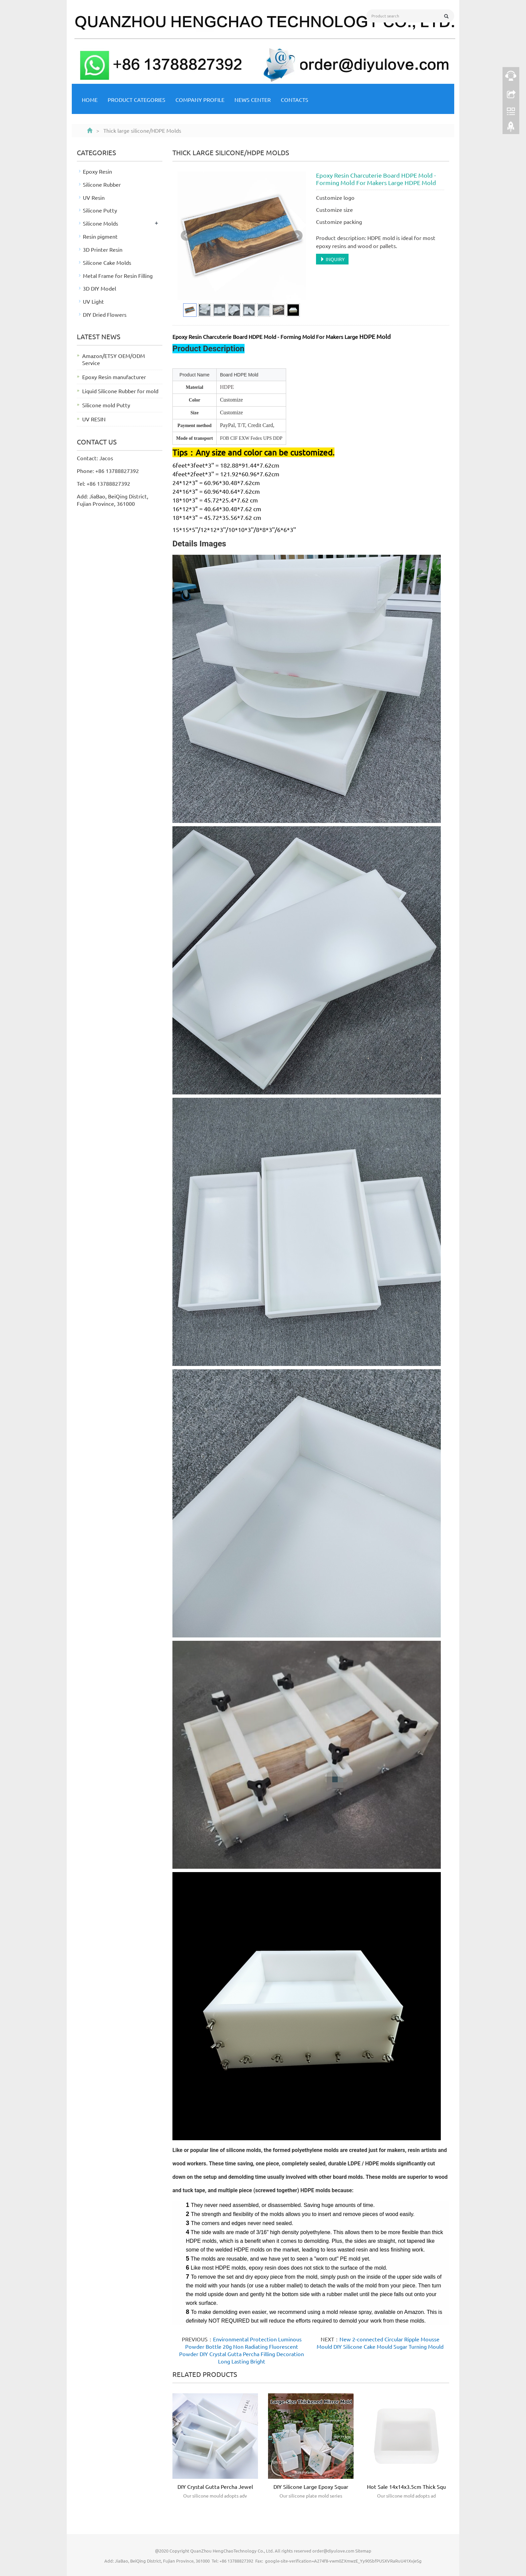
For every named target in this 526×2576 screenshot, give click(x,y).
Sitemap (363, 2551)
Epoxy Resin (97, 171)
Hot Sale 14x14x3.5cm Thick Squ (406, 2486)
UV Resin (94, 197)
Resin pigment (100, 236)
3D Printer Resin (102, 249)
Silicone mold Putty (106, 405)
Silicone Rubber (102, 184)
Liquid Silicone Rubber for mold (120, 390)
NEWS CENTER (252, 99)
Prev (186, 235)
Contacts (294, 99)
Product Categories (136, 99)
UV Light (93, 301)
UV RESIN (94, 419)
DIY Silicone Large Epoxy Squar (310, 2486)
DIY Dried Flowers (104, 314)
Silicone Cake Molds (107, 262)
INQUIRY (332, 259)
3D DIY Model (99, 288)
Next (297, 235)
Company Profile (199, 99)
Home (90, 99)
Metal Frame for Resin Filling (118, 275)
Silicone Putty (100, 210)
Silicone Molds (100, 223)
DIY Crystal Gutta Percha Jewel (215, 2486)
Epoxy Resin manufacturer (114, 376)
